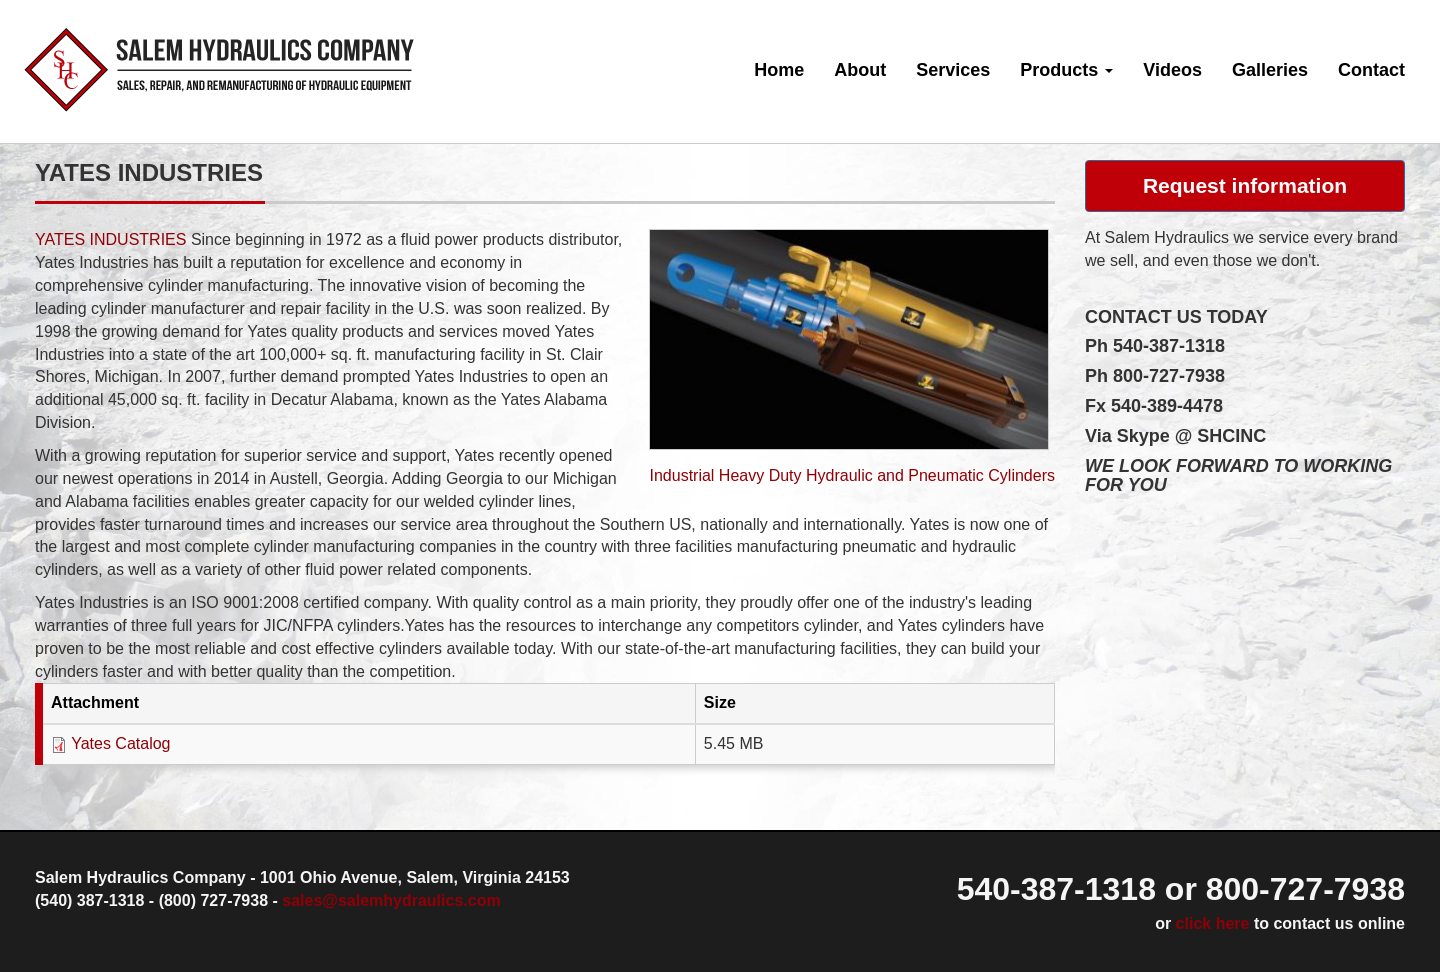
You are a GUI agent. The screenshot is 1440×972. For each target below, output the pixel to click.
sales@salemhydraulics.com (391, 900)
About (860, 70)
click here (1213, 923)
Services (953, 70)
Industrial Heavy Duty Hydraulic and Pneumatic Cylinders (852, 475)
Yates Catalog (120, 743)
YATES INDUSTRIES (110, 239)
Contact (1371, 70)
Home (779, 70)
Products (1066, 70)
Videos (1172, 70)
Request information (1245, 185)
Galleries (1270, 70)
